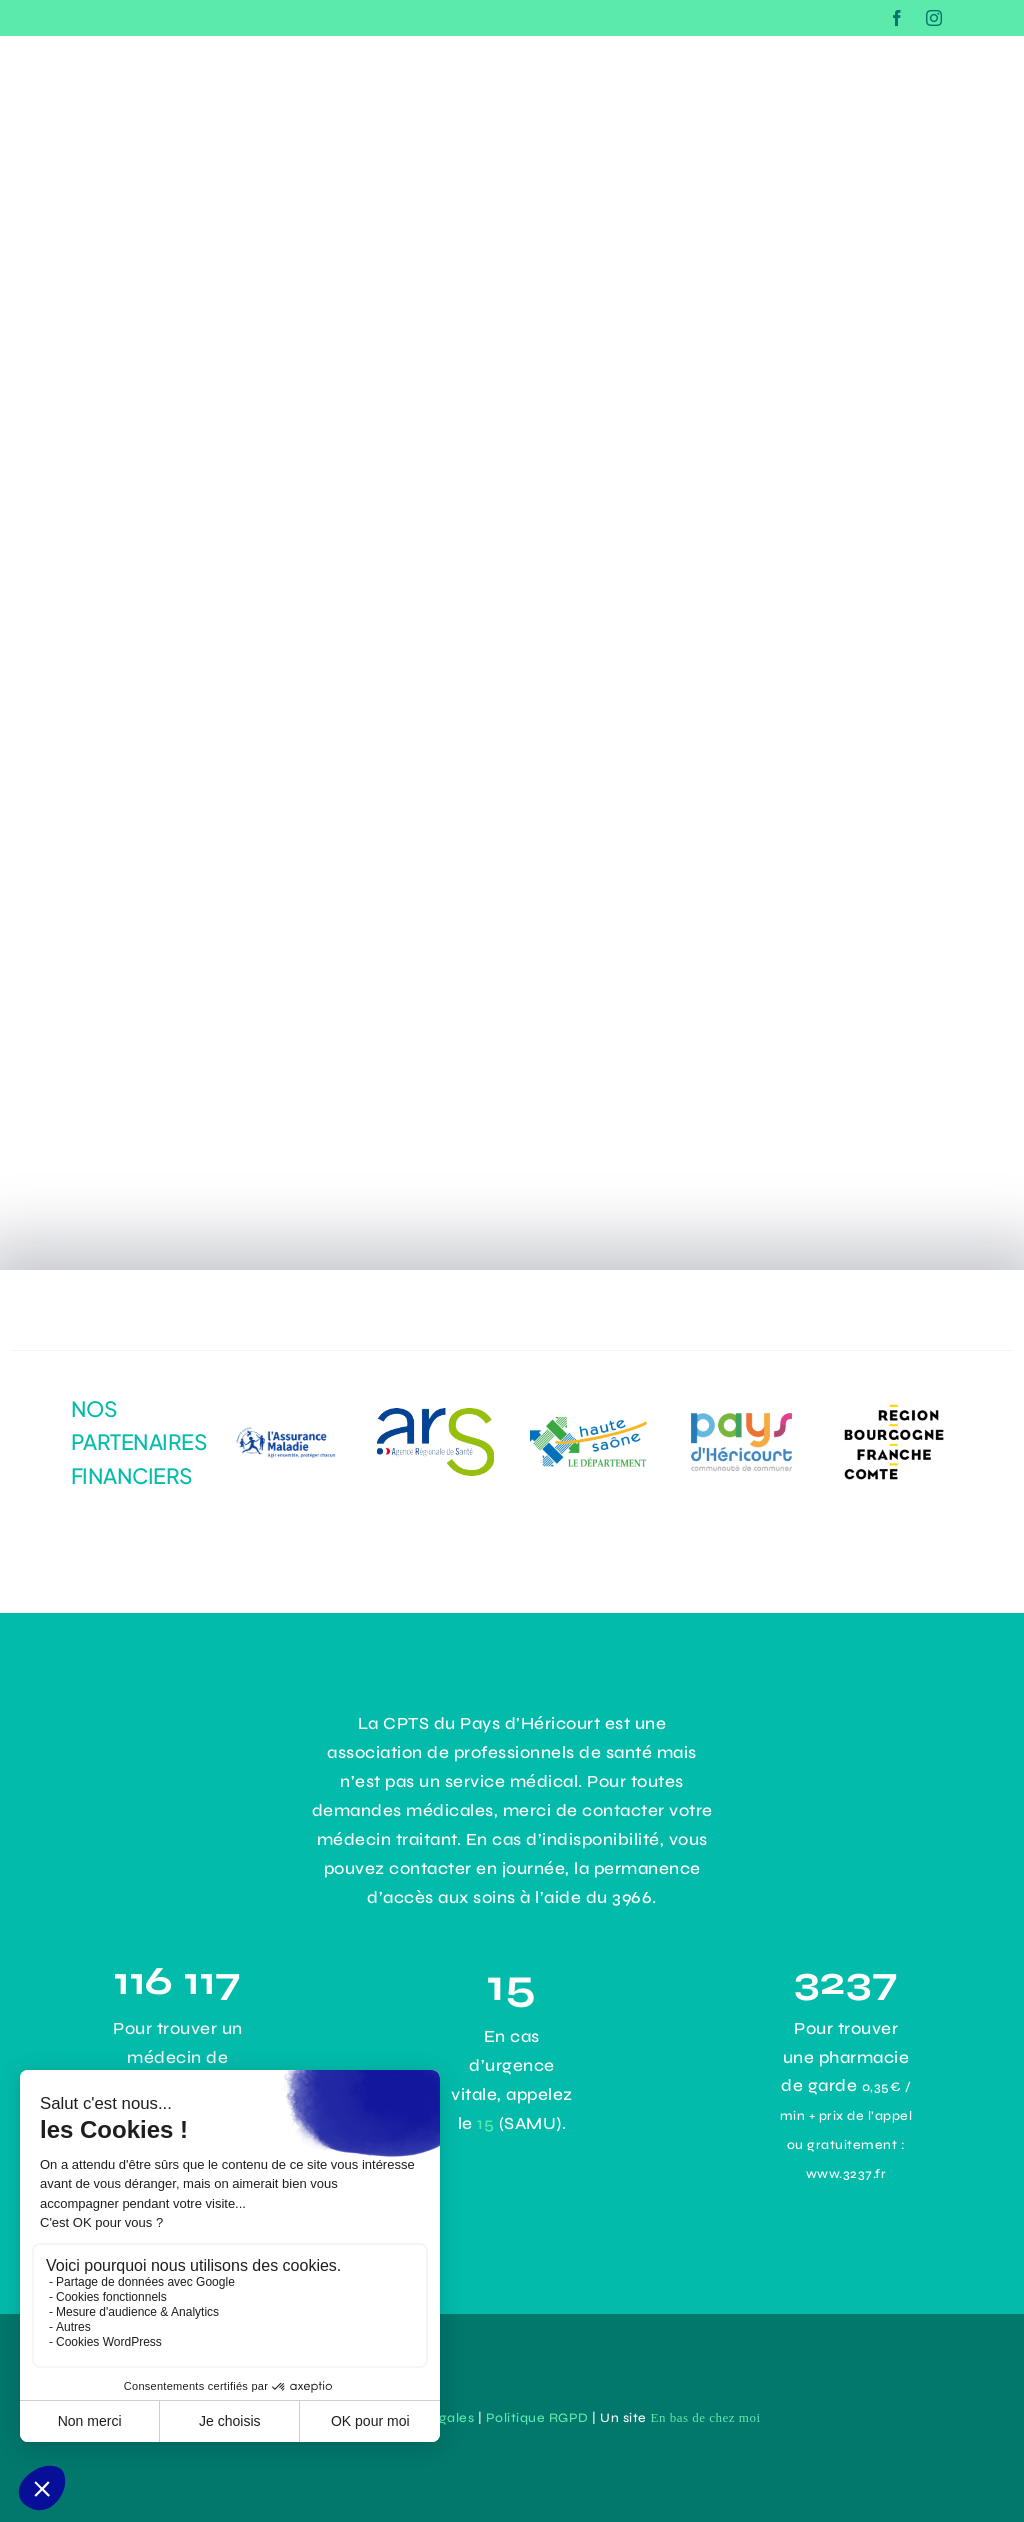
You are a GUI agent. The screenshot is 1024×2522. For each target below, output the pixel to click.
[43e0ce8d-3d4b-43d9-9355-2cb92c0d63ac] (742, 1413)
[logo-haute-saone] (589, 1425)
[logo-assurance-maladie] (283, 1419)
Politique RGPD (537, 2418)
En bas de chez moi (705, 2417)
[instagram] (934, 18)
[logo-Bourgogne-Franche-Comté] (894, 1403)
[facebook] (897, 18)
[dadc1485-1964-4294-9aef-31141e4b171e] (436, 1416)
